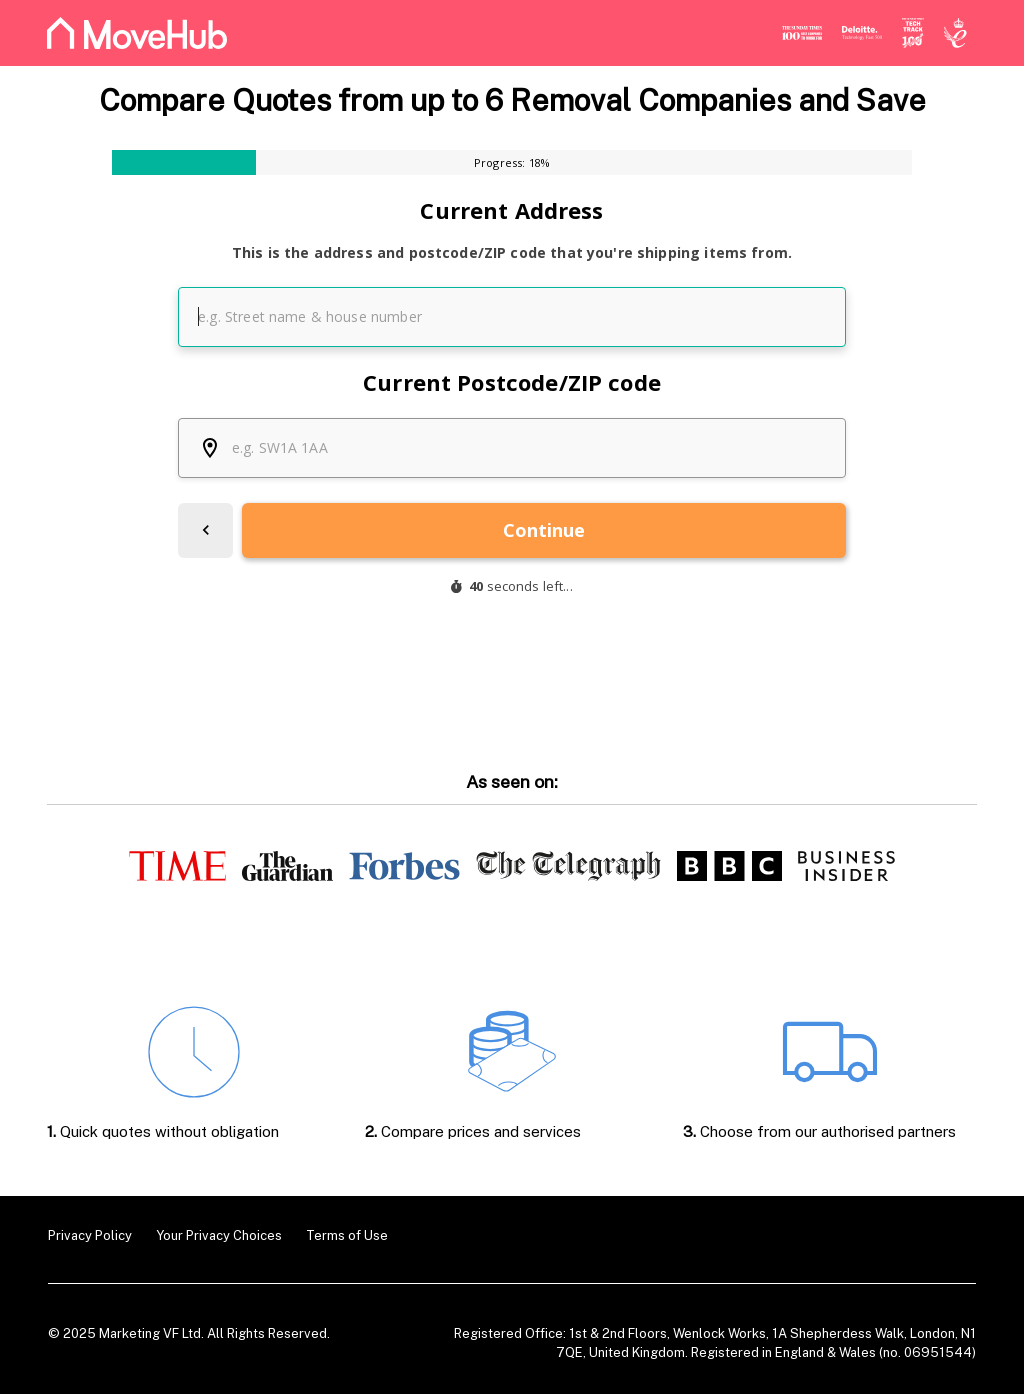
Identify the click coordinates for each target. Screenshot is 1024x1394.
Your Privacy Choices (219, 1235)
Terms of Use (347, 1235)
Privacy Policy (90, 1235)
